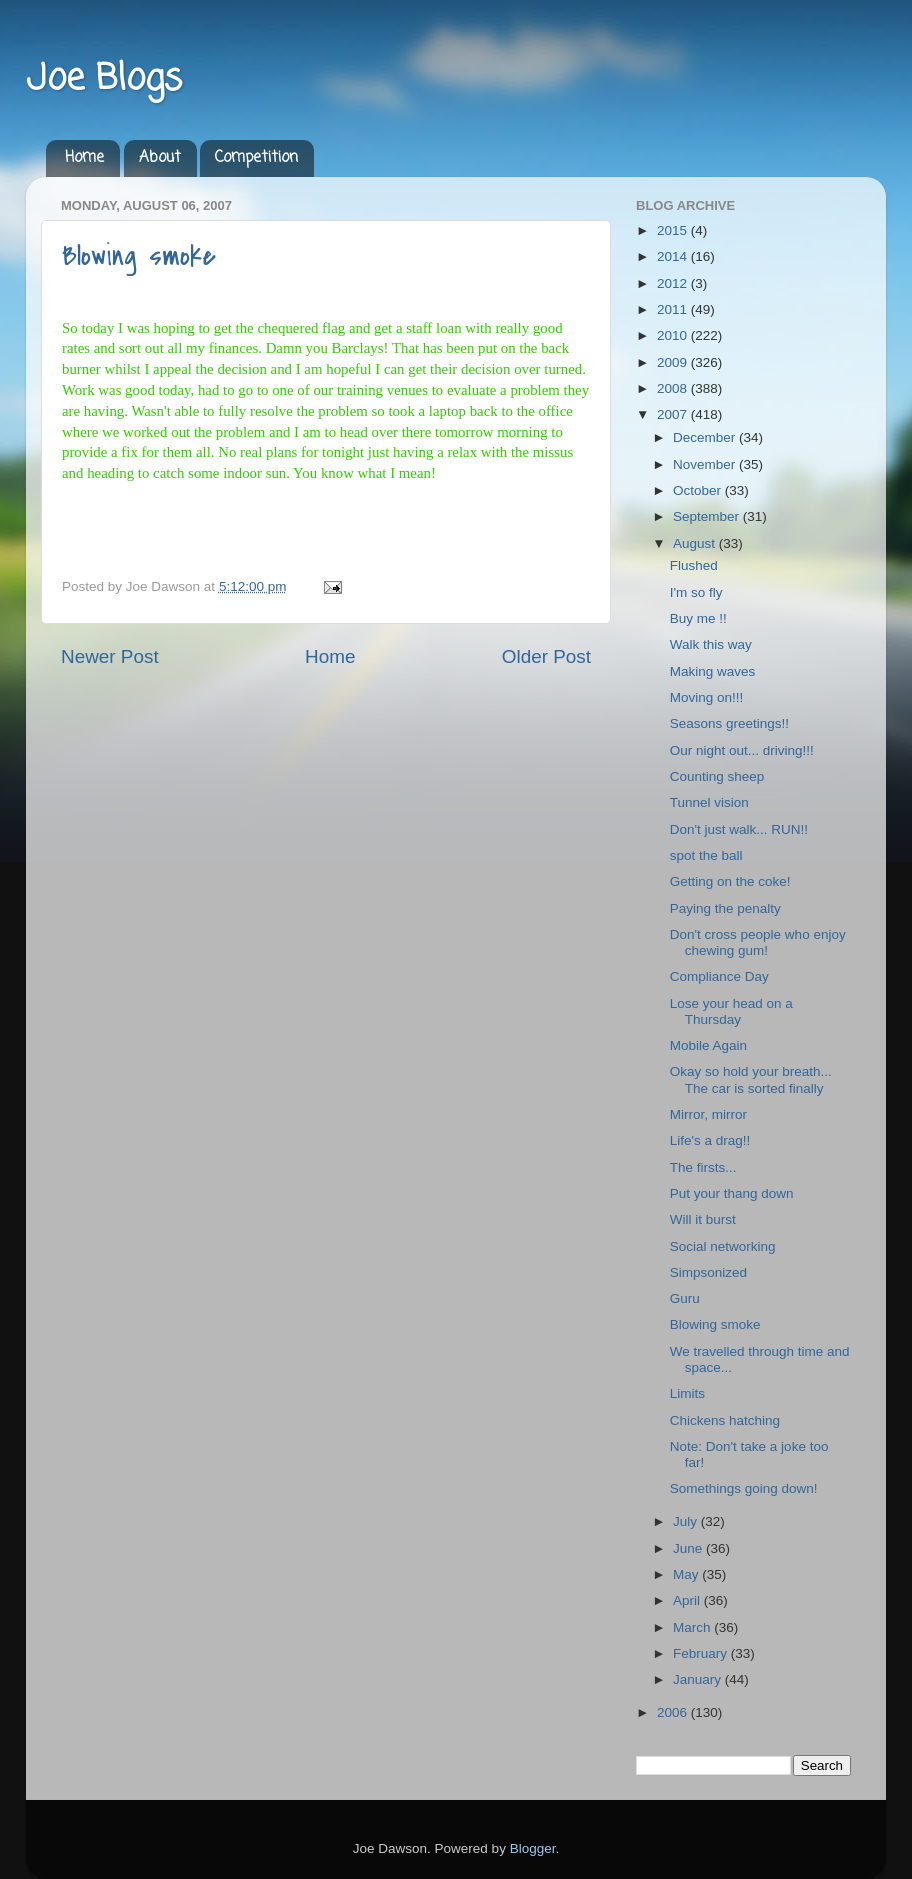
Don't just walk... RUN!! (739, 829)
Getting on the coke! (730, 881)
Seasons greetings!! (729, 723)
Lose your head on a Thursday (731, 1011)
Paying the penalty (725, 908)
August (696, 543)
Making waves (713, 671)
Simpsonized (708, 1272)
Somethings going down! (744, 1488)
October (699, 490)
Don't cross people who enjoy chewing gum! (758, 942)
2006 (674, 1712)
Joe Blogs (104, 79)
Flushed (694, 565)
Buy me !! (698, 618)
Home (84, 158)
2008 (674, 388)
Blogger (533, 1848)
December (706, 437)
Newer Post (110, 656)
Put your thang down (732, 1193)
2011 (674, 309)
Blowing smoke (139, 256)
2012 (674, 283)
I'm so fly (696, 592)
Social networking (723, 1246)
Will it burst (703, 1219)
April (688, 1600)
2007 (674, 414)
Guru (685, 1298)
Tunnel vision (709, 802)
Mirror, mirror (708, 1114)
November (706, 464)
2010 (674, 335)
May (687, 1574)
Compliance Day (719, 976)
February (702, 1653)
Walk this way (711, 644)
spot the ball (706, 855)
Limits (687, 1393)
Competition (256, 158)
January (699, 1679)
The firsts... (703, 1167)
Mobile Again (708, 1045)
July (687, 1521)
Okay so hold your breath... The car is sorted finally (751, 1079)
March (693, 1627)
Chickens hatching (725, 1420)
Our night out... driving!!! (742, 750)
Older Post (546, 656)
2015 (674, 230)
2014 (674, 256)
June (689, 1548)
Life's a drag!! (710, 1140)
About (160, 158)
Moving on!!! (707, 697)
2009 (674, 362)
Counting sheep (717, 776)
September (708, 516)
